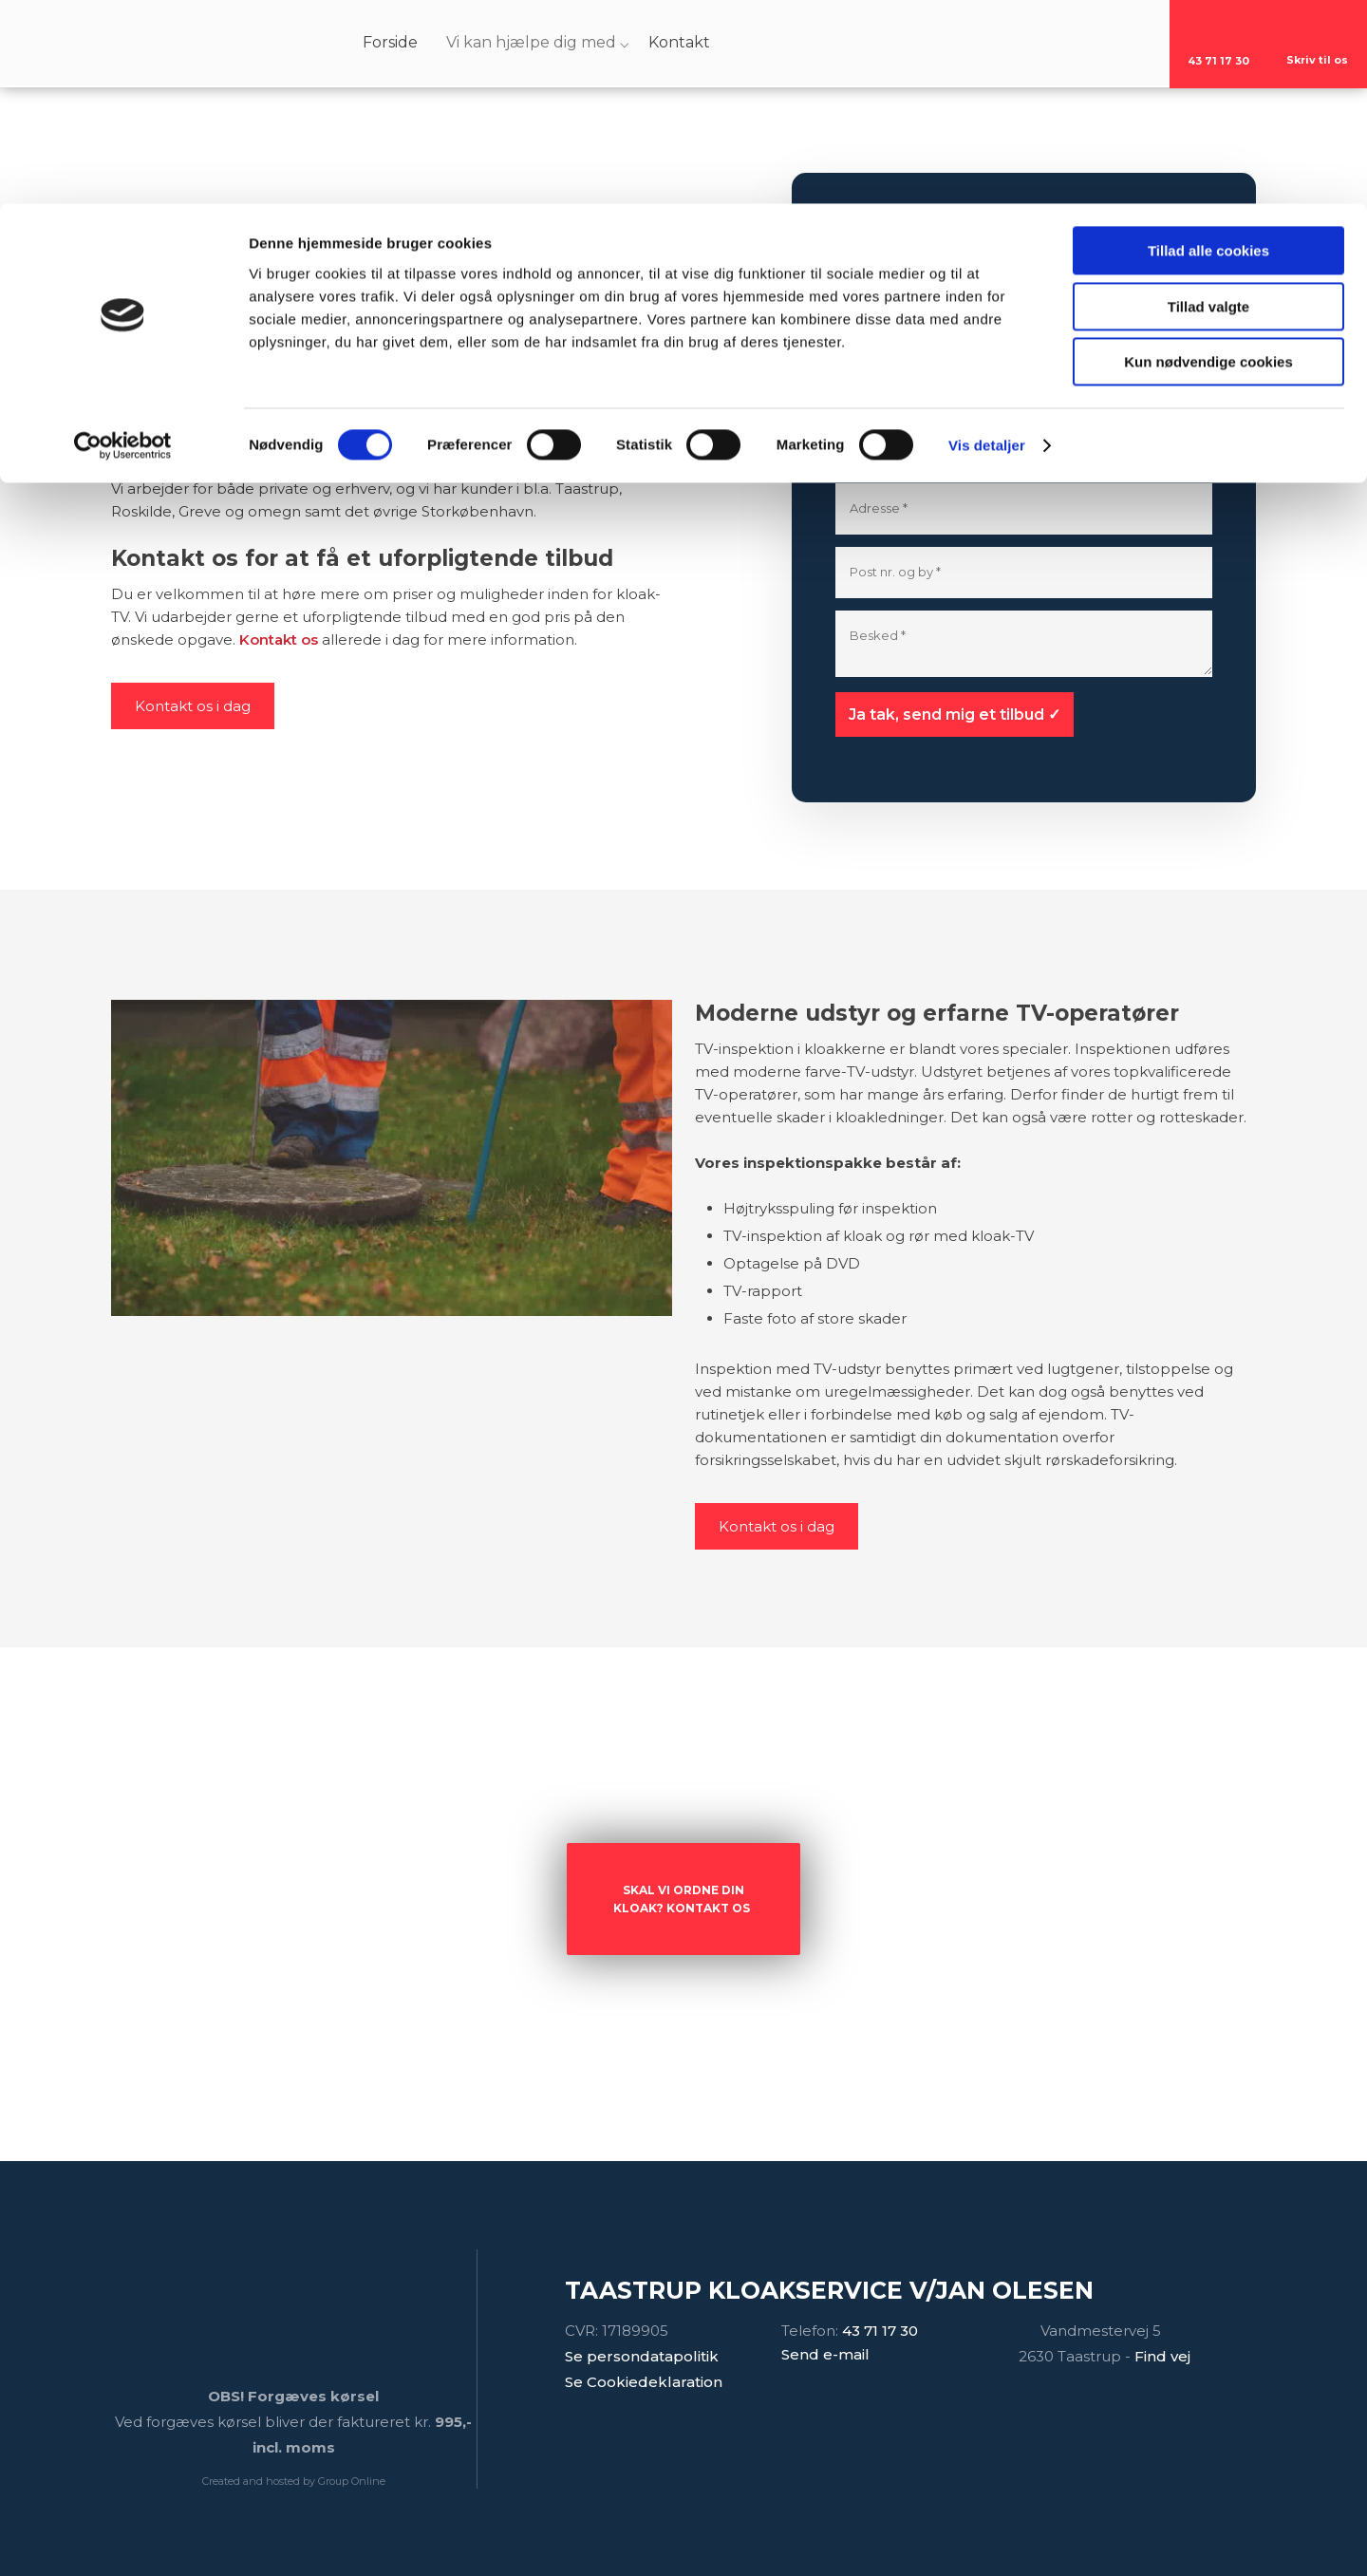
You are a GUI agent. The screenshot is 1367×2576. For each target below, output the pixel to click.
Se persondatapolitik (642, 2356)
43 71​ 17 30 (880, 2331)
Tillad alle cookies (1208, 47)
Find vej (1162, 2356)
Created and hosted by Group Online (293, 2481)
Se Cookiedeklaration (643, 2382)
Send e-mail (825, 2354)
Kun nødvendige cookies (1208, 158)
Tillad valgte (1208, 103)
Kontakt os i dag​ (193, 706)
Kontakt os (278, 639)
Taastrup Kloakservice (585, 397)
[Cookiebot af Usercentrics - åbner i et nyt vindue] (123, 242)
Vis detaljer (986, 242)
